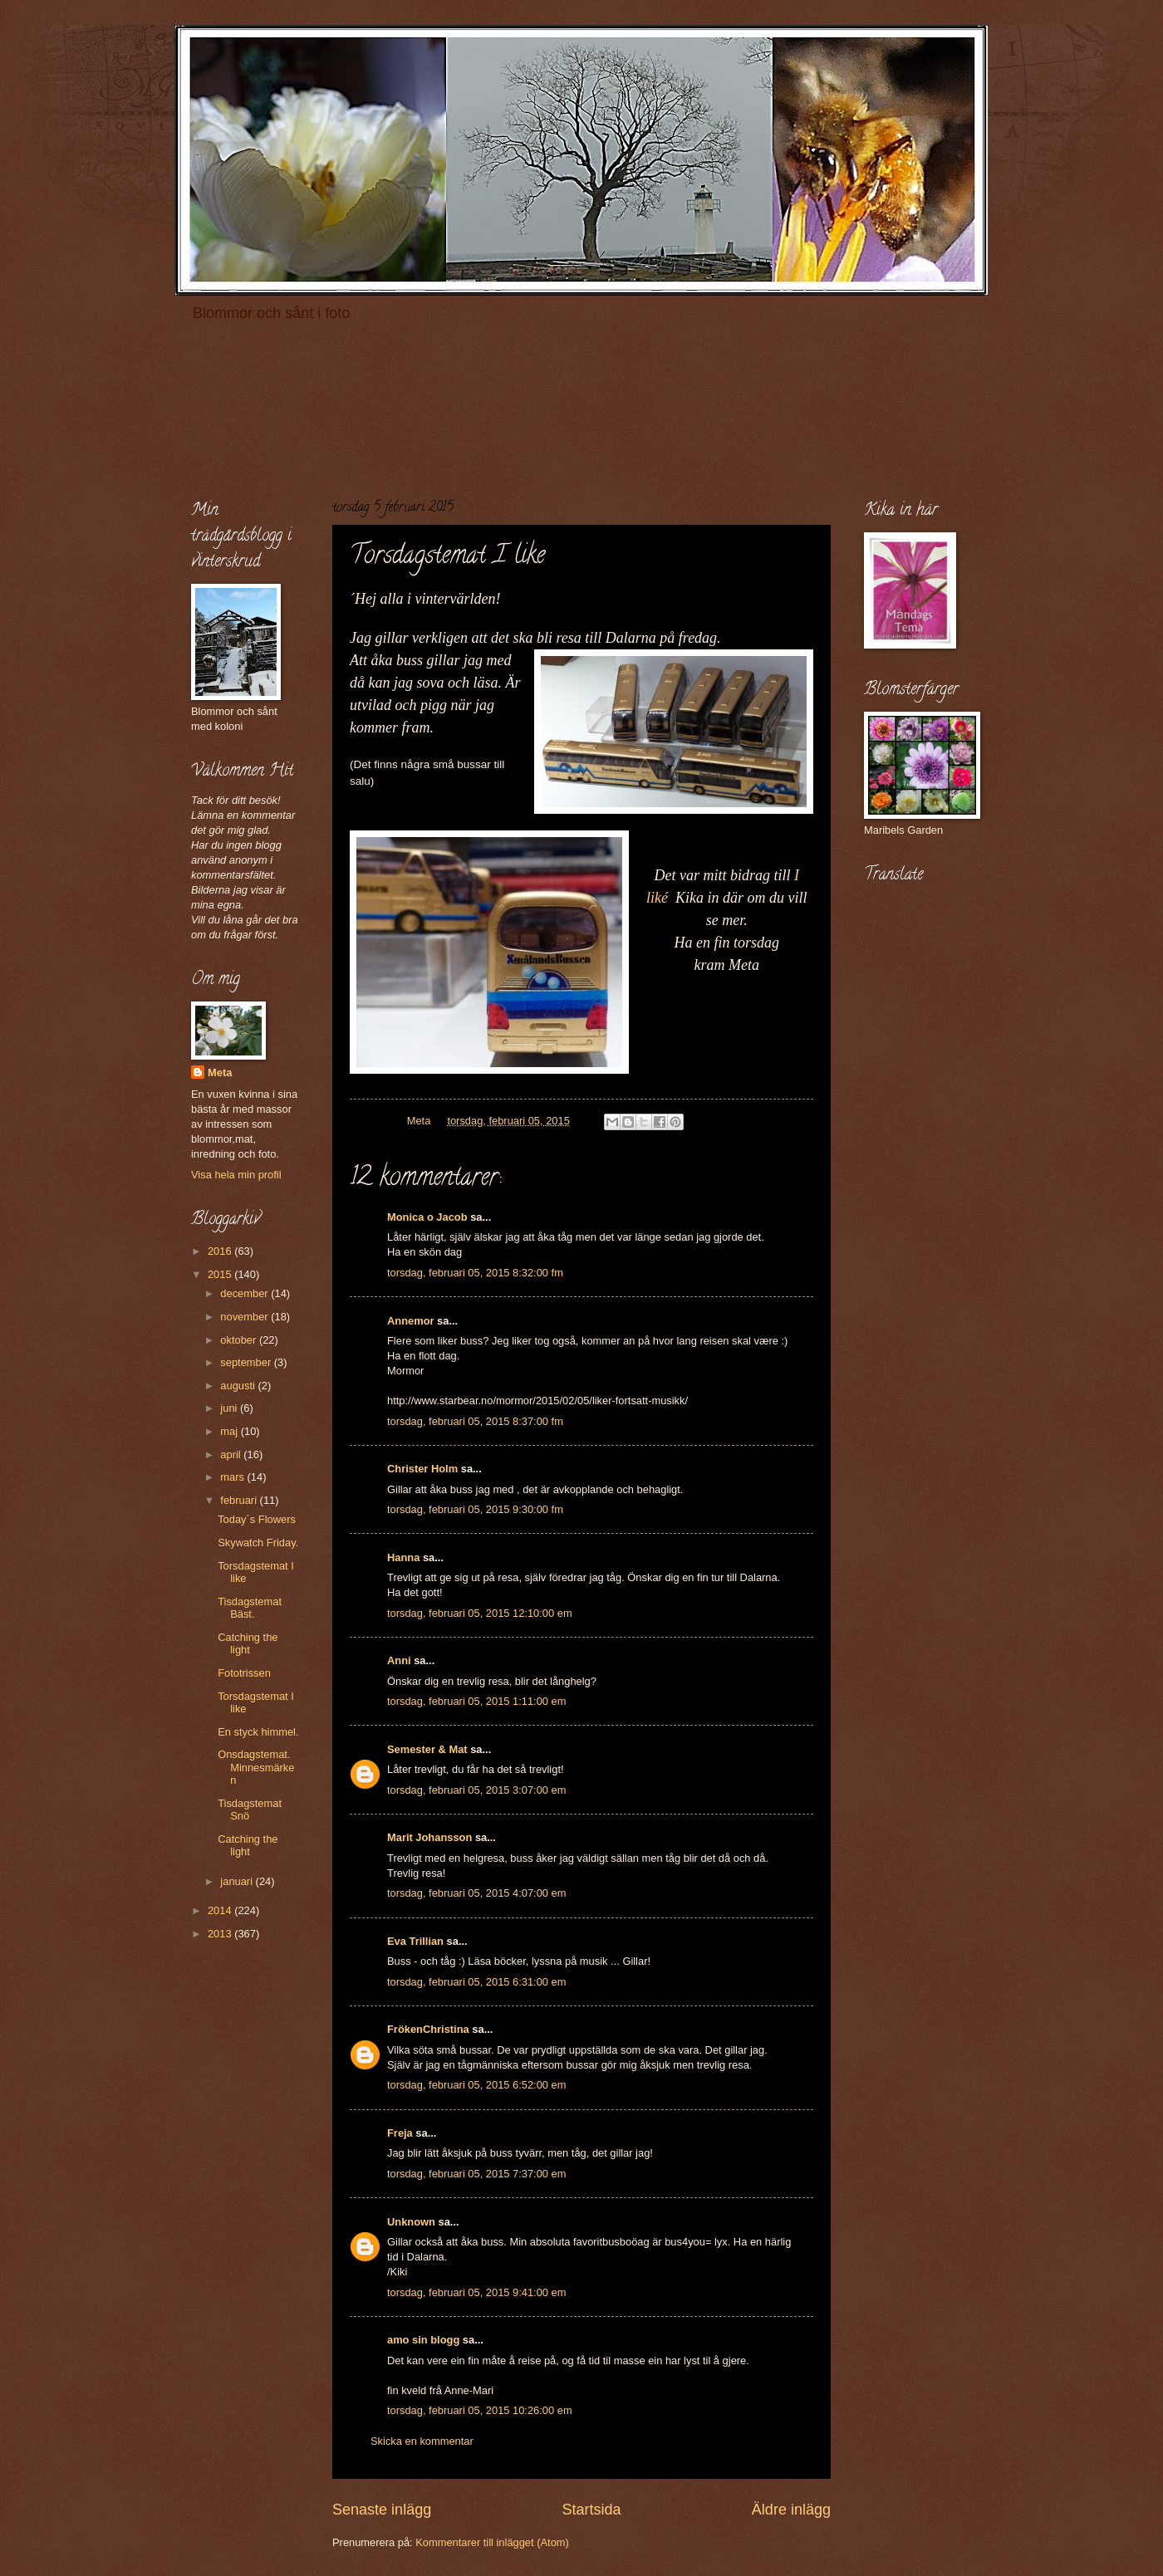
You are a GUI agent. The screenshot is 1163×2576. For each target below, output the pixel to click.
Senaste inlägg (381, 2509)
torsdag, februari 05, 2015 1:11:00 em (476, 1701)
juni (230, 1408)
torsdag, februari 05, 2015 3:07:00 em (476, 1790)
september (246, 1362)
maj (230, 1431)
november (245, 1316)
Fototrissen (244, 1673)
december (245, 1293)
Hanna (403, 1557)
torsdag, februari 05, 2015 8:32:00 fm (475, 1272)
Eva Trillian (415, 1941)
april (231, 1454)
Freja (400, 2133)
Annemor (410, 1321)
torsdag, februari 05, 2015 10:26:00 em (479, 2410)
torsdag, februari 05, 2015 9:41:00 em (476, 2292)
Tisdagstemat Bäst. (250, 1607)
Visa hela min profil (236, 1174)
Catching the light (247, 1643)
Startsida (591, 2509)
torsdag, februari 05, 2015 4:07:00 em (476, 1893)
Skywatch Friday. (258, 1542)
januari (237, 1881)
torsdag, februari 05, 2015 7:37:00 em (476, 2173)
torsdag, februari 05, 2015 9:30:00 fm (475, 1509)
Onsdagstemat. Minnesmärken (256, 1767)
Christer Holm (422, 1468)
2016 (221, 1251)
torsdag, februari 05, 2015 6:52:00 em (476, 2085)
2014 (221, 1910)
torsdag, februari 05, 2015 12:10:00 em (479, 1613)
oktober (239, 1340)
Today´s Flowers (257, 1519)
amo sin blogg (423, 2340)
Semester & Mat (427, 1749)
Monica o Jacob (427, 1217)
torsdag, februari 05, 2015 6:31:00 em (476, 1982)
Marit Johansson (429, 1837)
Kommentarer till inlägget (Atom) (492, 2542)
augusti (239, 1385)
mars (233, 1477)
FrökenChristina (428, 2029)
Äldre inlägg (791, 2509)
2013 (221, 1933)
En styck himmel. (258, 1732)
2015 (221, 1274)
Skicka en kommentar (422, 2441)
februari (239, 1500)
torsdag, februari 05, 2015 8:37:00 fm (475, 1421)
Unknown (411, 2222)
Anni (399, 1660)
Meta (220, 1072)
